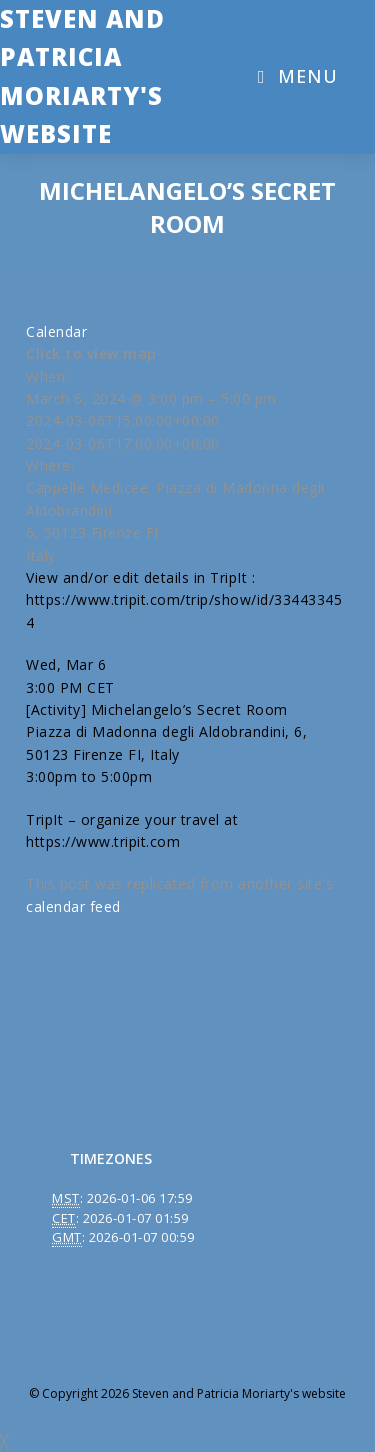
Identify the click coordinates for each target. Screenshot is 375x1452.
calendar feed (73, 906)
